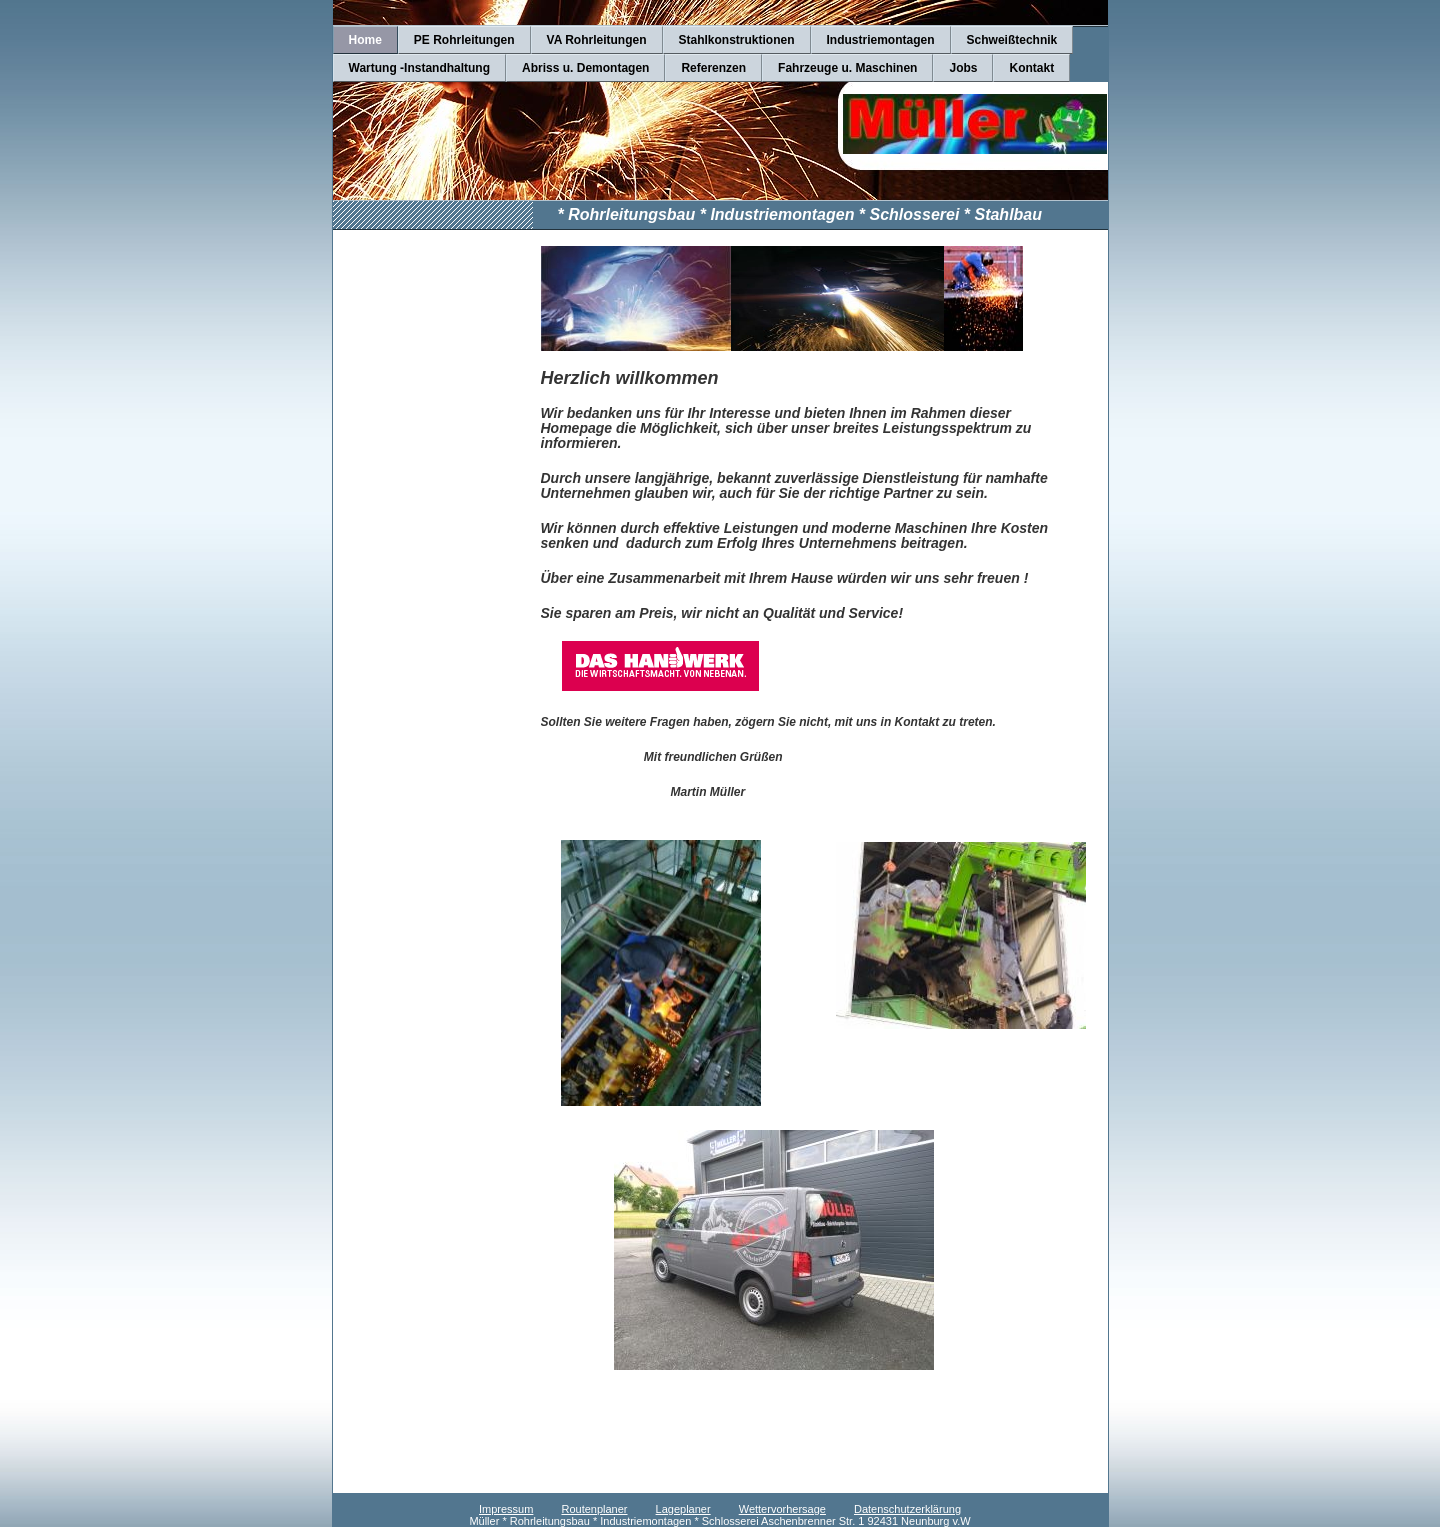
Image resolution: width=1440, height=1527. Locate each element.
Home (365, 40)
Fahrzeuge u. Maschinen (847, 68)
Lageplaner (683, 1509)
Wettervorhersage (782, 1509)
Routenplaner (594, 1509)
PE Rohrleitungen (464, 40)
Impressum (506, 1509)
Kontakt (1031, 68)
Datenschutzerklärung (907, 1509)
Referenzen (713, 68)
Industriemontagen (881, 40)
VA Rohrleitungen (597, 40)
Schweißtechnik (1012, 40)
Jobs (963, 68)
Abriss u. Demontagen (585, 68)
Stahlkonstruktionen (737, 40)
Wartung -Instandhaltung (420, 68)
